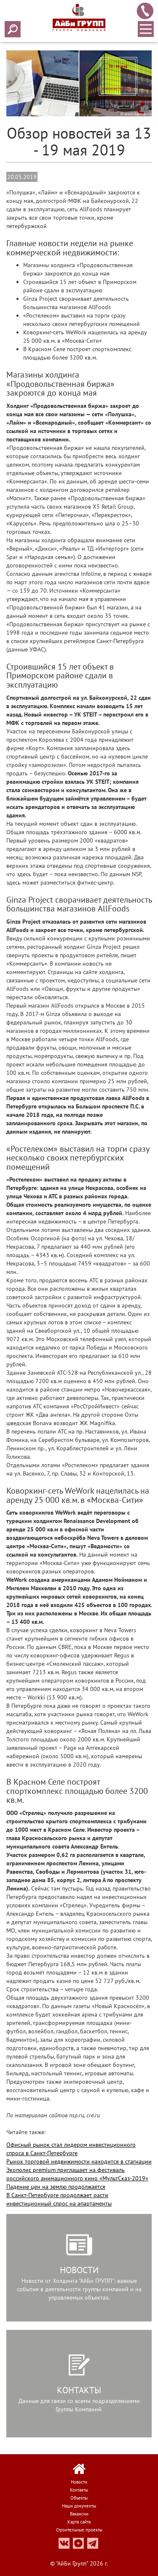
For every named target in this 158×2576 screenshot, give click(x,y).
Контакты (79, 2490)
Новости (79, 2482)
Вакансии (79, 2514)
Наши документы (79, 2506)
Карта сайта (79, 2522)
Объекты (79, 2498)
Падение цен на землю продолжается (55, 2186)
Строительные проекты (79, 2530)
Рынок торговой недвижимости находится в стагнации (79, 2161)
